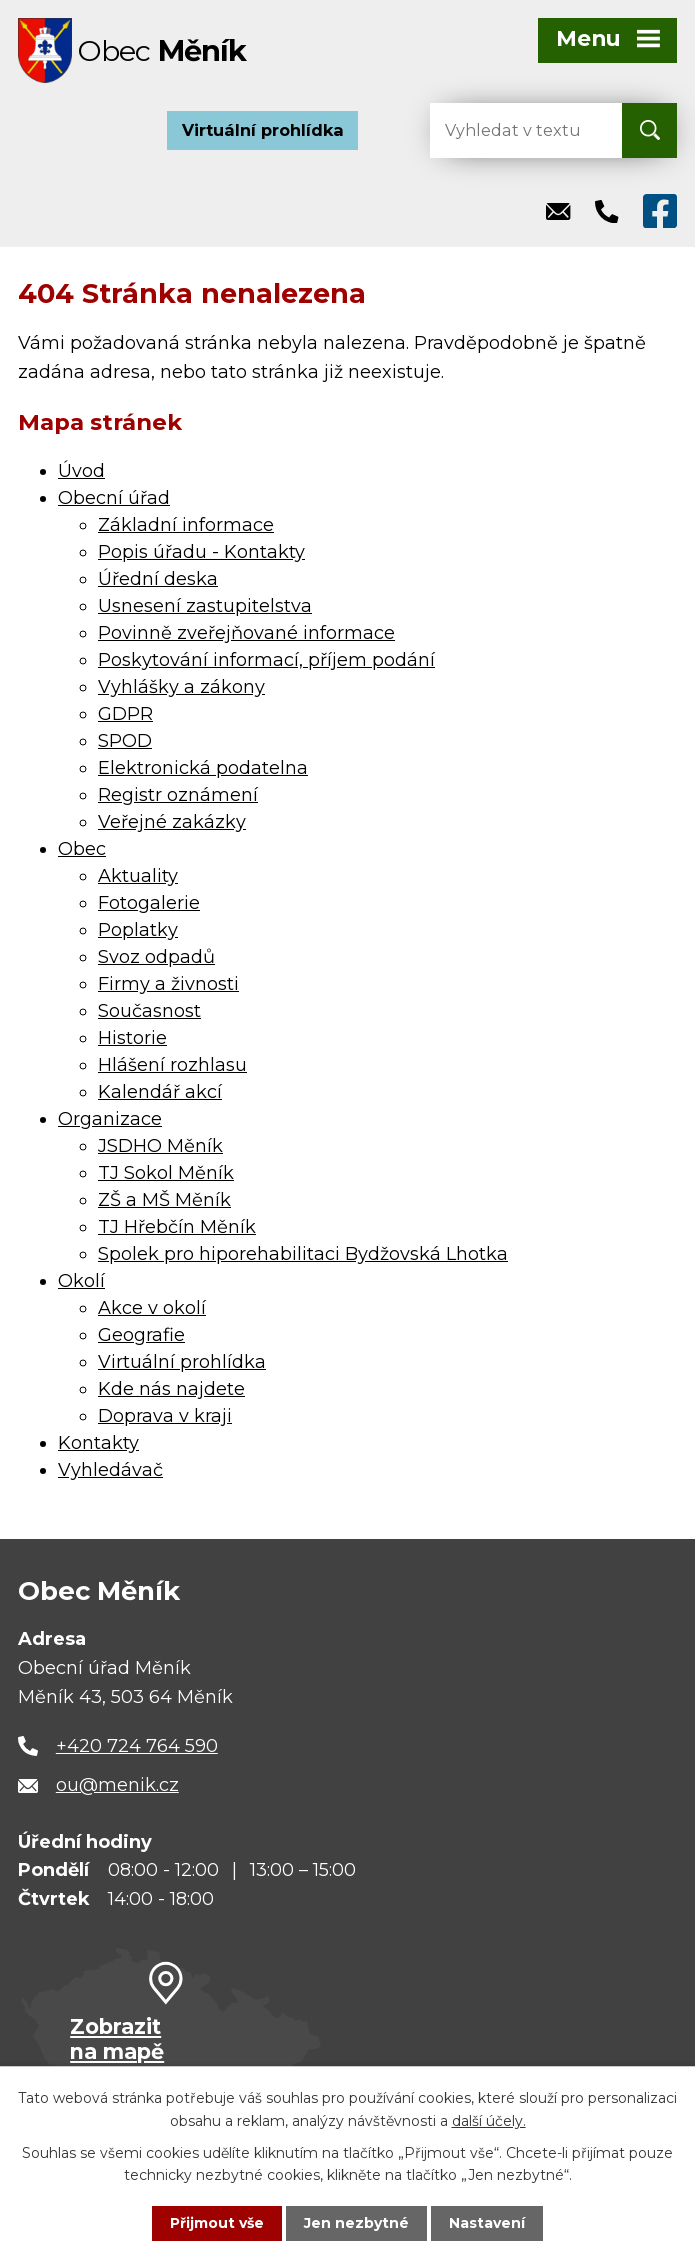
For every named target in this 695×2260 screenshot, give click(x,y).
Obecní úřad (114, 498)
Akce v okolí (152, 1308)
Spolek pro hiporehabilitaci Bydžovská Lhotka (303, 1254)
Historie (132, 1038)
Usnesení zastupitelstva (205, 606)
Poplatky (138, 930)
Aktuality (138, 876)
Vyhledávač (110, 1470)
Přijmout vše (217, 2223)
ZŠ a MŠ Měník (164, 1200)
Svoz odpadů (156, 957)
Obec (82, 849)
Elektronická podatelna (203, 768)
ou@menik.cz (117, 1785)
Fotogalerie (149, 903)
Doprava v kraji (165, 1416)
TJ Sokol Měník (166, 1173)
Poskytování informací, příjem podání (266, 660)
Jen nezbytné (356, 2223)
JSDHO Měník (160, 1146)
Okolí (81, 1281)
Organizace (110, 1119)
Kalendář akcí (160, 1092)
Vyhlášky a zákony (181, 687)
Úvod (81, 471)
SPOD (125, 741)
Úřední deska (158, 579)
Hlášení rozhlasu (172, 1065)
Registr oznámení (178, 795)
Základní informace (186, 525)
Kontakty (98, 1443)
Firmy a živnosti (168, 984)
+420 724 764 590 (137, 1746)
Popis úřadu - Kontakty (201, 552)
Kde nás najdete (171, 1389)
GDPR (125, 714)
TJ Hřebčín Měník (177, 1227)
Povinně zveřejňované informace (246, 633)
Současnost (149, 1011)
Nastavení (487, 2223)
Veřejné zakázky (172, 822)
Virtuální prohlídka (263, 130)
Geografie (141, 1335)
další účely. (489, 2120)
